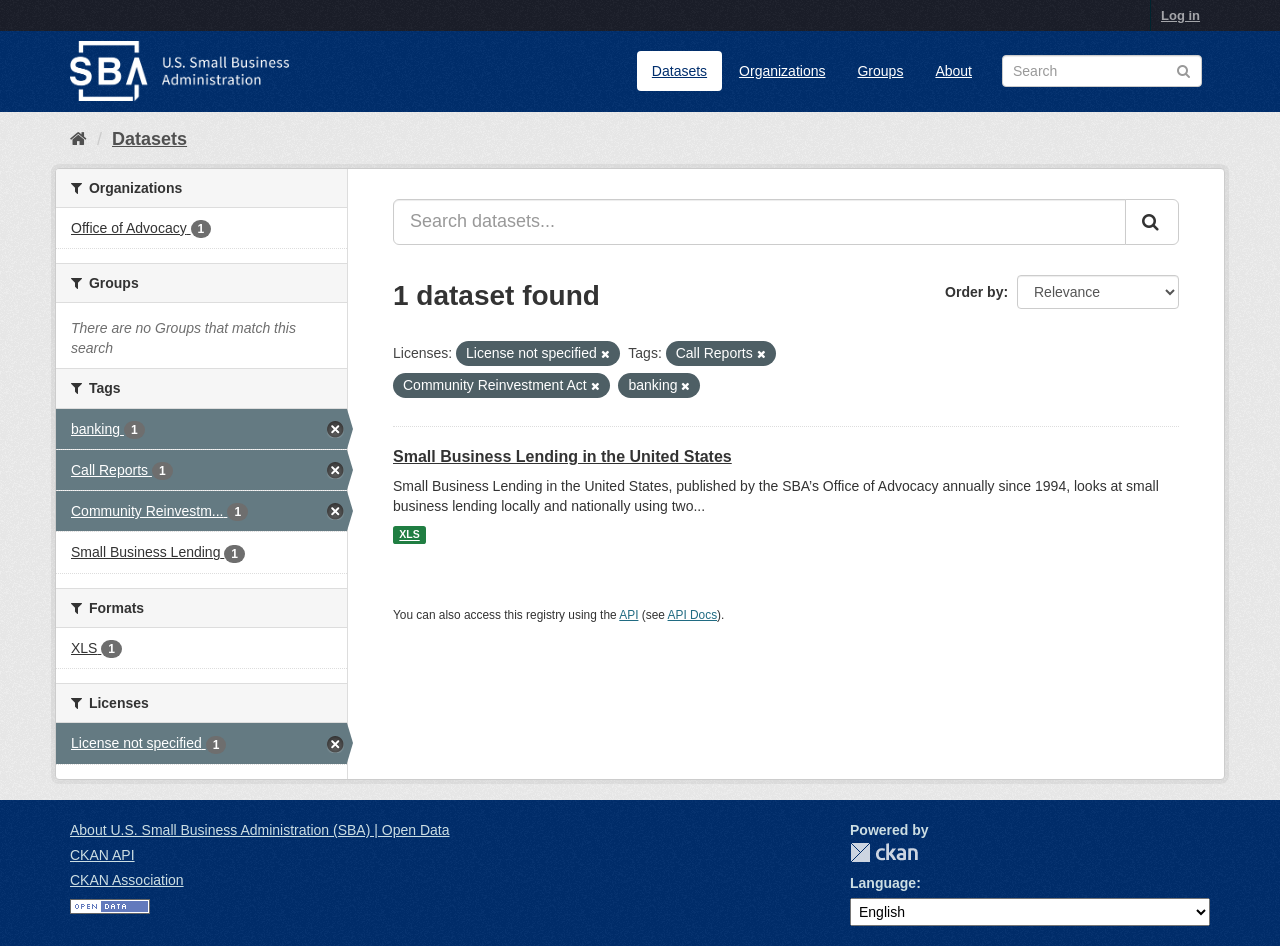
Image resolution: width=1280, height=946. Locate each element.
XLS (409, 535)
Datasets (679, 71)
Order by (974, 292)
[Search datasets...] (759, 222)
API (628, 615)
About (953, 71)
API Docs (693, 615)
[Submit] (1152, 222)
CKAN (884, 852)
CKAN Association (127, 880)
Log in (1180, 15)
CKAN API (102, 855)
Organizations (782, 71)
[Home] (78, 139)
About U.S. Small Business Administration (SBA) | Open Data (259, 830)
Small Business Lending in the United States (562, 456)
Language (883, 883)
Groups (880, 71)
